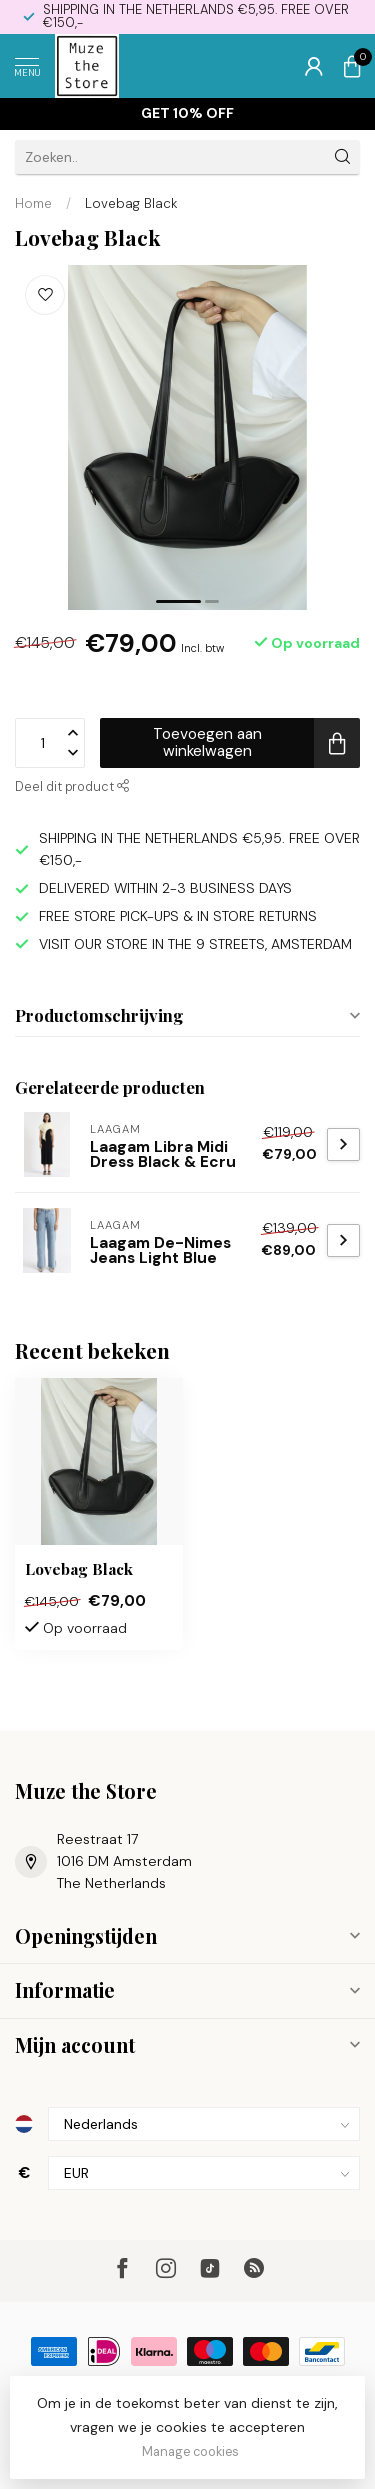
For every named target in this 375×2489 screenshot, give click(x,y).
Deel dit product (72, 787)
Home (33, 203)
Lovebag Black (131, 203)
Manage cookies (190, 2452)
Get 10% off (187, 113)
